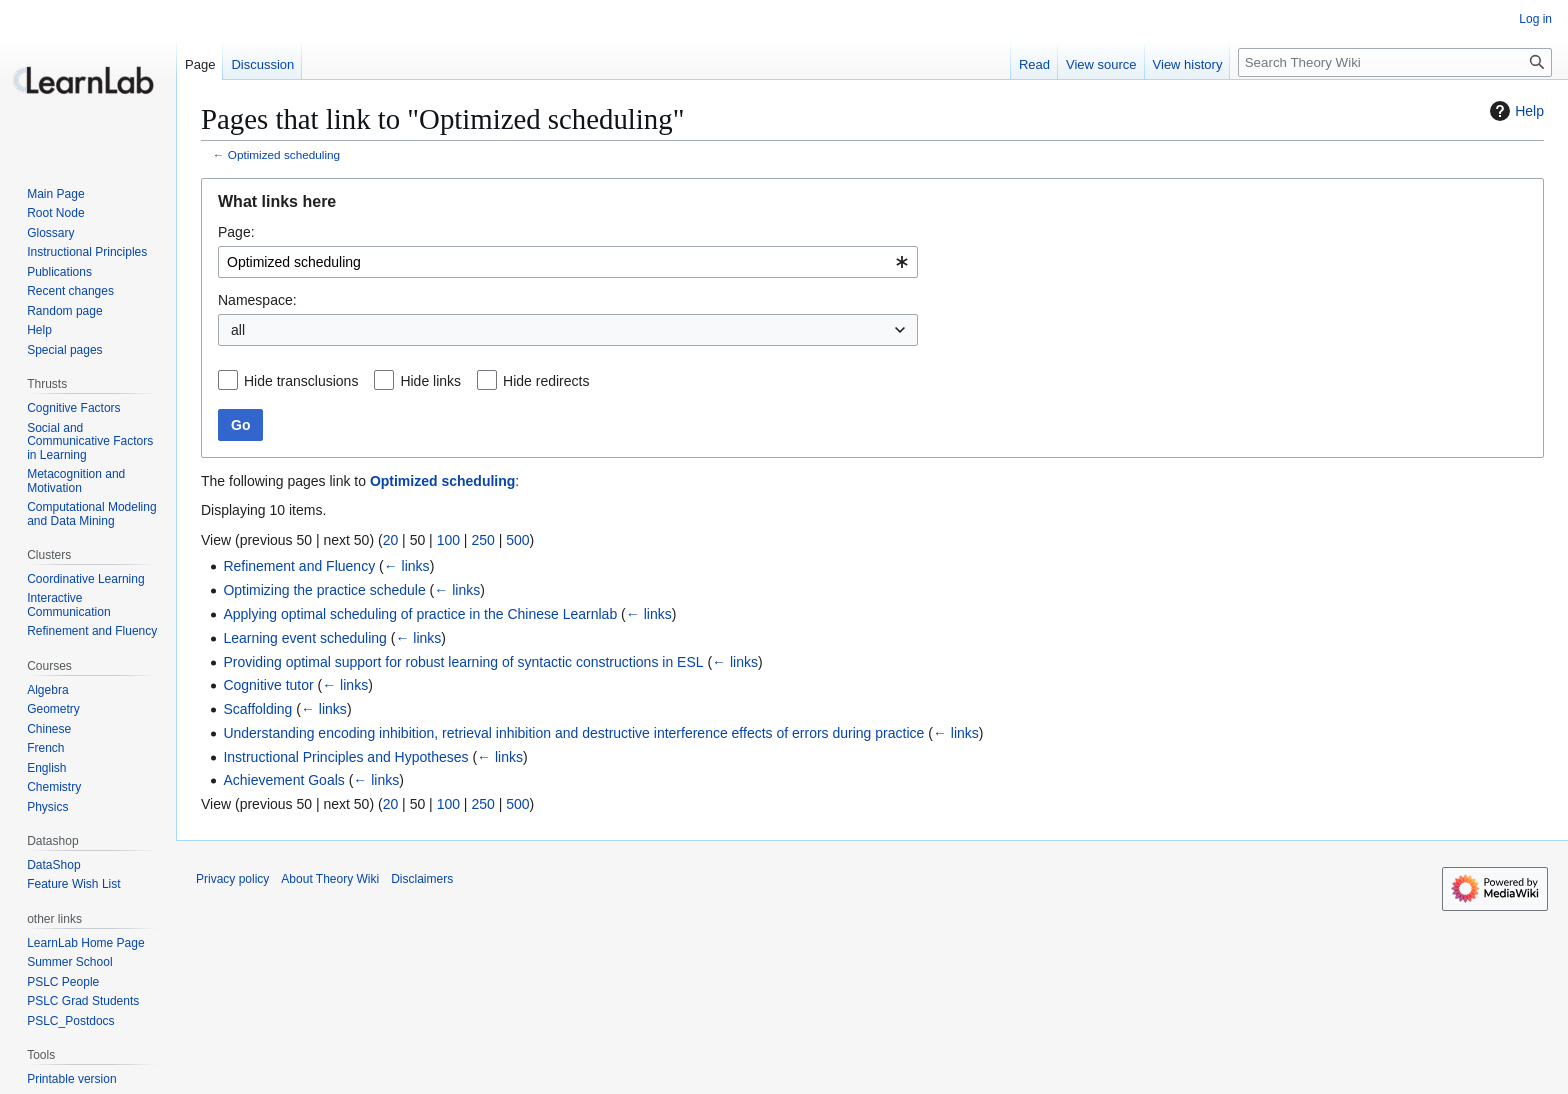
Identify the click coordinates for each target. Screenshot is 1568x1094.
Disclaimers (422, 879)
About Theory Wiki (330, 879)
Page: (236, 232)
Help (1514, 111)
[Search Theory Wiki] (1395, 62)
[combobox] (568, 262)
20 (391, 540)
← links (407, 566)
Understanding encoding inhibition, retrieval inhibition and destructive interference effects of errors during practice (573, 733)
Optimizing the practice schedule (324, 590)
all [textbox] (238, 330)
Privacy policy (232, 879)
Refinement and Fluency (299, 566)
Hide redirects (546, 381)
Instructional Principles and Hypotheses (345, 757)
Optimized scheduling (284, 154)
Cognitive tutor (268, 685)
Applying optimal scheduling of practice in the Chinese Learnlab (420, 614)
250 (482, 540)
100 (448, 540)
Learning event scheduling (304, 638)
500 (517, 540)
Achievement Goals (283, 780)
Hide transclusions (301, 381)
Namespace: (257, 300)
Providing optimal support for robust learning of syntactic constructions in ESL (463, 662)
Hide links (430, 381)
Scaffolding (257, 709)
